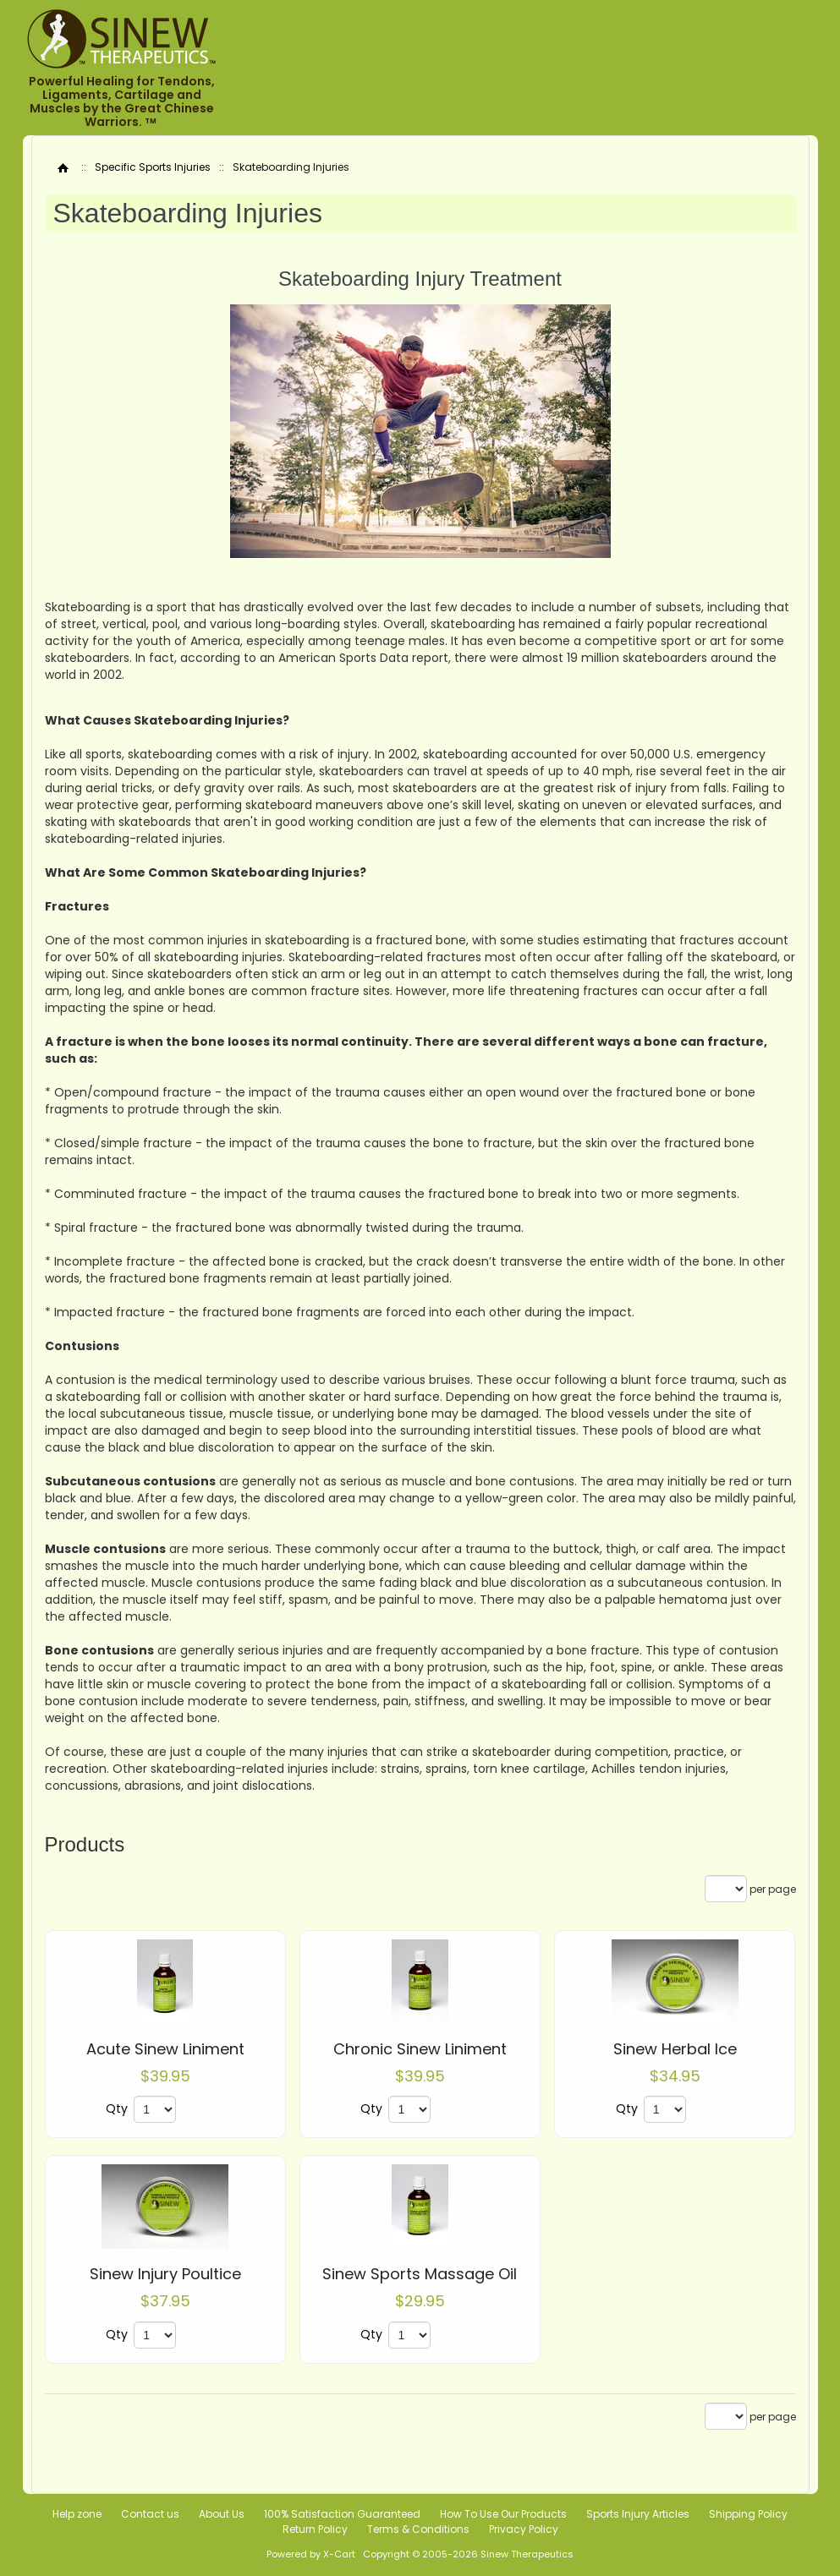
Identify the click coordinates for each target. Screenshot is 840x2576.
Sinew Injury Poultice (165, 2274)
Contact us (150, 2514)
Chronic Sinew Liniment (420, 2049)
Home (63, 168)
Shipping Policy (748, 2514)
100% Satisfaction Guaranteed (342, 2514)
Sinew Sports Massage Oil (419, 2274)
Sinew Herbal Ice (675, 2049)
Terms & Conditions (418, 2529)
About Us (221, 2514)
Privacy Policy (523, 2529)
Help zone (77, 2514)
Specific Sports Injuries (153, 167)
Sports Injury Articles (637, 2514)
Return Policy (315, 2529)
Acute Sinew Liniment (165, 2049)
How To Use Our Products (503, 2514)
